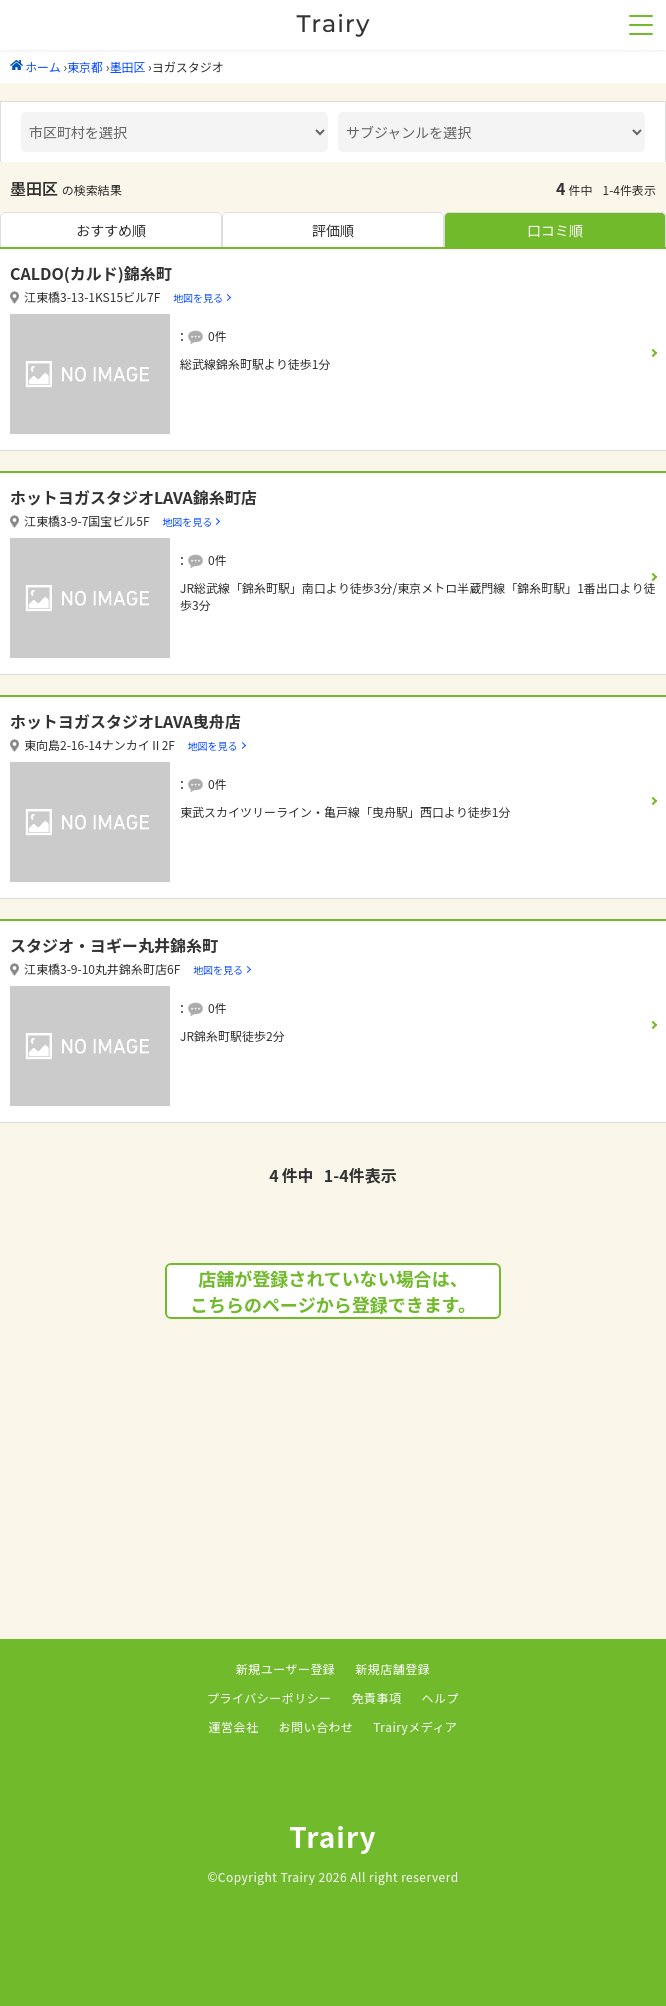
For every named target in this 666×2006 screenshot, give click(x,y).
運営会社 (234, 1726)
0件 (217, 335)
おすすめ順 (111, 230)
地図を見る (198, 297)
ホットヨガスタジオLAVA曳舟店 (125, 721)
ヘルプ (440, 1697)
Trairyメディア (415, 1726)
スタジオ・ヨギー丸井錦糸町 (114, 945)
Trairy (333, 1836)
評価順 (333, 230)
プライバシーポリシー (269, 1697)
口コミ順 (555, 230)
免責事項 (377, 1697)
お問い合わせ (315, 1726)
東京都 (85, 66)
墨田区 (127, 66)
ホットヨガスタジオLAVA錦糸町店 (133, 497)
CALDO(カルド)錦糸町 (91, 273)
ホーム (35, 66)
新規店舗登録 (392, 1668)
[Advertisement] (333, 1499)
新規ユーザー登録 (286, 1668)
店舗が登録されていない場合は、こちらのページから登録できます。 (333, 1291)
